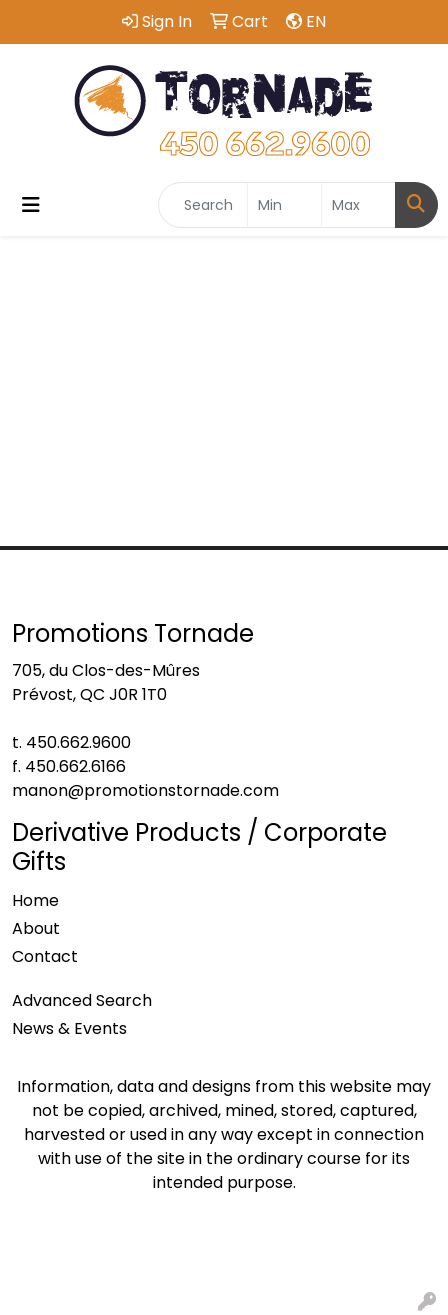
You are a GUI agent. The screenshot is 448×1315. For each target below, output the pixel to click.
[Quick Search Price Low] (284, 205)
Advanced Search (82, 1000)
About (36, 928)
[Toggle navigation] (31, 205)
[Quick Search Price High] (358, 205)
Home (35, 900)
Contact (45, 956)
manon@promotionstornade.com (145, 790)
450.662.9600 (78, 742)
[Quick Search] (203, 205)
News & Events (69, 1028)
